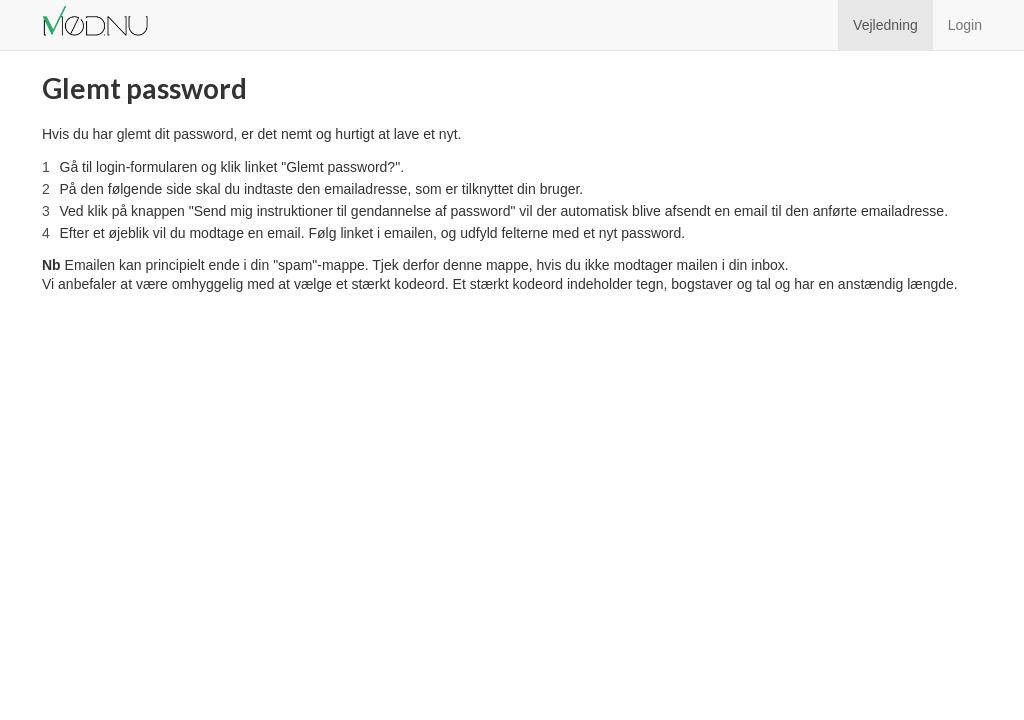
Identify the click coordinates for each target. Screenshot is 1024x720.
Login (965, 25)
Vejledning (885, 25)
